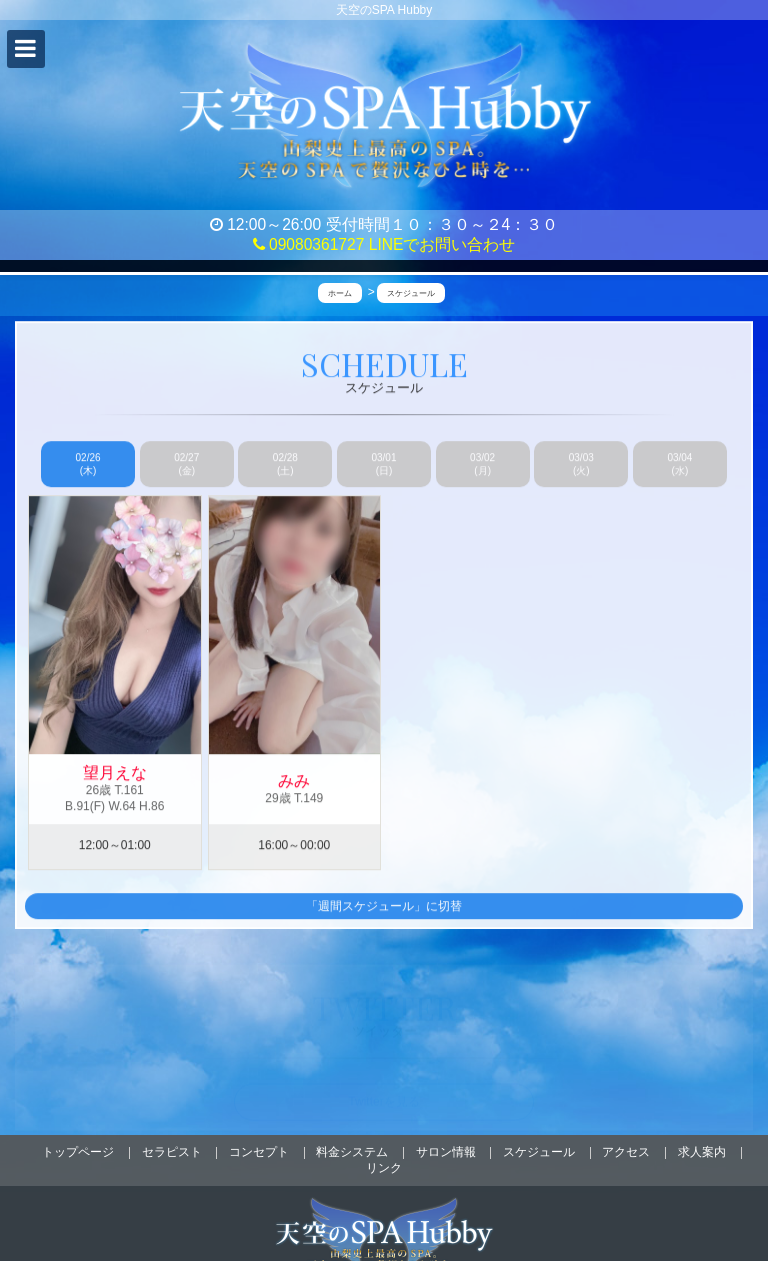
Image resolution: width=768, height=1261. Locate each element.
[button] (26, 49)
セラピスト (172, 1152)
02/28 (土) (285, 465)
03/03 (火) (581, 465)
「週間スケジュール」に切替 (384, 907)
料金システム (352, 1152)
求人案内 (702, 1152)
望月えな (115, 773)
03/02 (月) (482, 465)
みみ (294, 782)
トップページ (78, 1152)
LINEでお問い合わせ (442, 244)
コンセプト (259, 1152)
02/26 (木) (88, 465)
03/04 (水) (679, 465)
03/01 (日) (383, 465)
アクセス (626, 1152)
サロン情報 (446, 1152)
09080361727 (309, 244)
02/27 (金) (186, 465)
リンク (384, 1168)
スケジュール (539, 1152)
